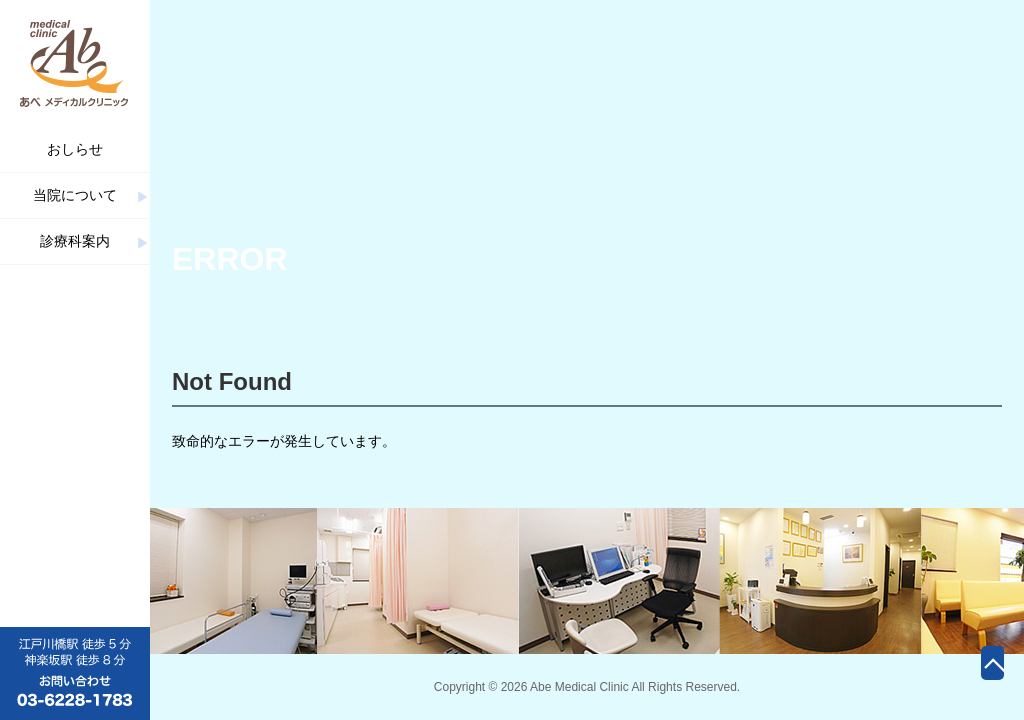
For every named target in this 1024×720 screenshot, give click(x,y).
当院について (75, 195)
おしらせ (75, 149)
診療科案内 (75, 241)
